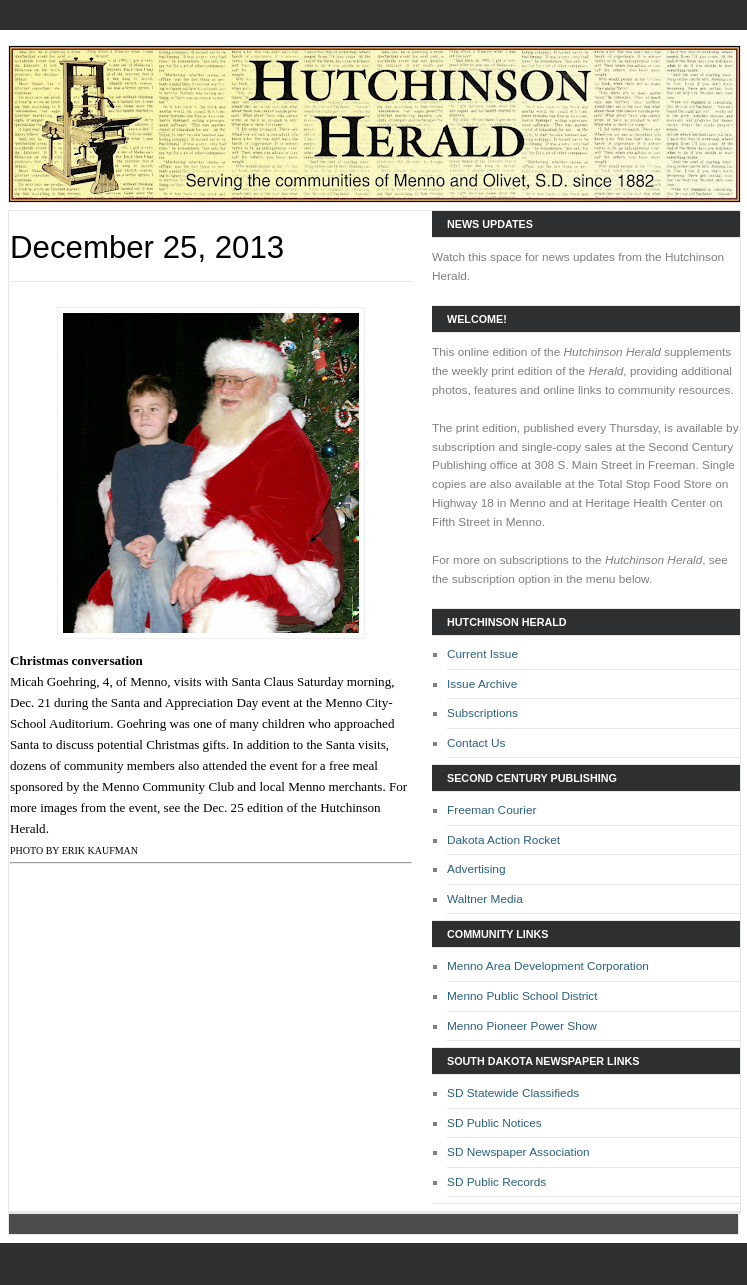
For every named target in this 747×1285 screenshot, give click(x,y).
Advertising (476, 869)
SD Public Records (496, 1182)
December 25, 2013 (147, 247)
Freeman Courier (491, 810)
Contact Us (476, 743)
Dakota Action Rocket (503, 840)
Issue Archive (482, 684)
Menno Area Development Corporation (548, 966)
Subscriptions (482, 713)
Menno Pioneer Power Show (522, 1026)
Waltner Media (485, 899)
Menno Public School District (522, 996)
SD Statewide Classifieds (513, 1093)
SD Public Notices (494, 1123)
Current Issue (482, 654)
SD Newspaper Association (518, 1152)
